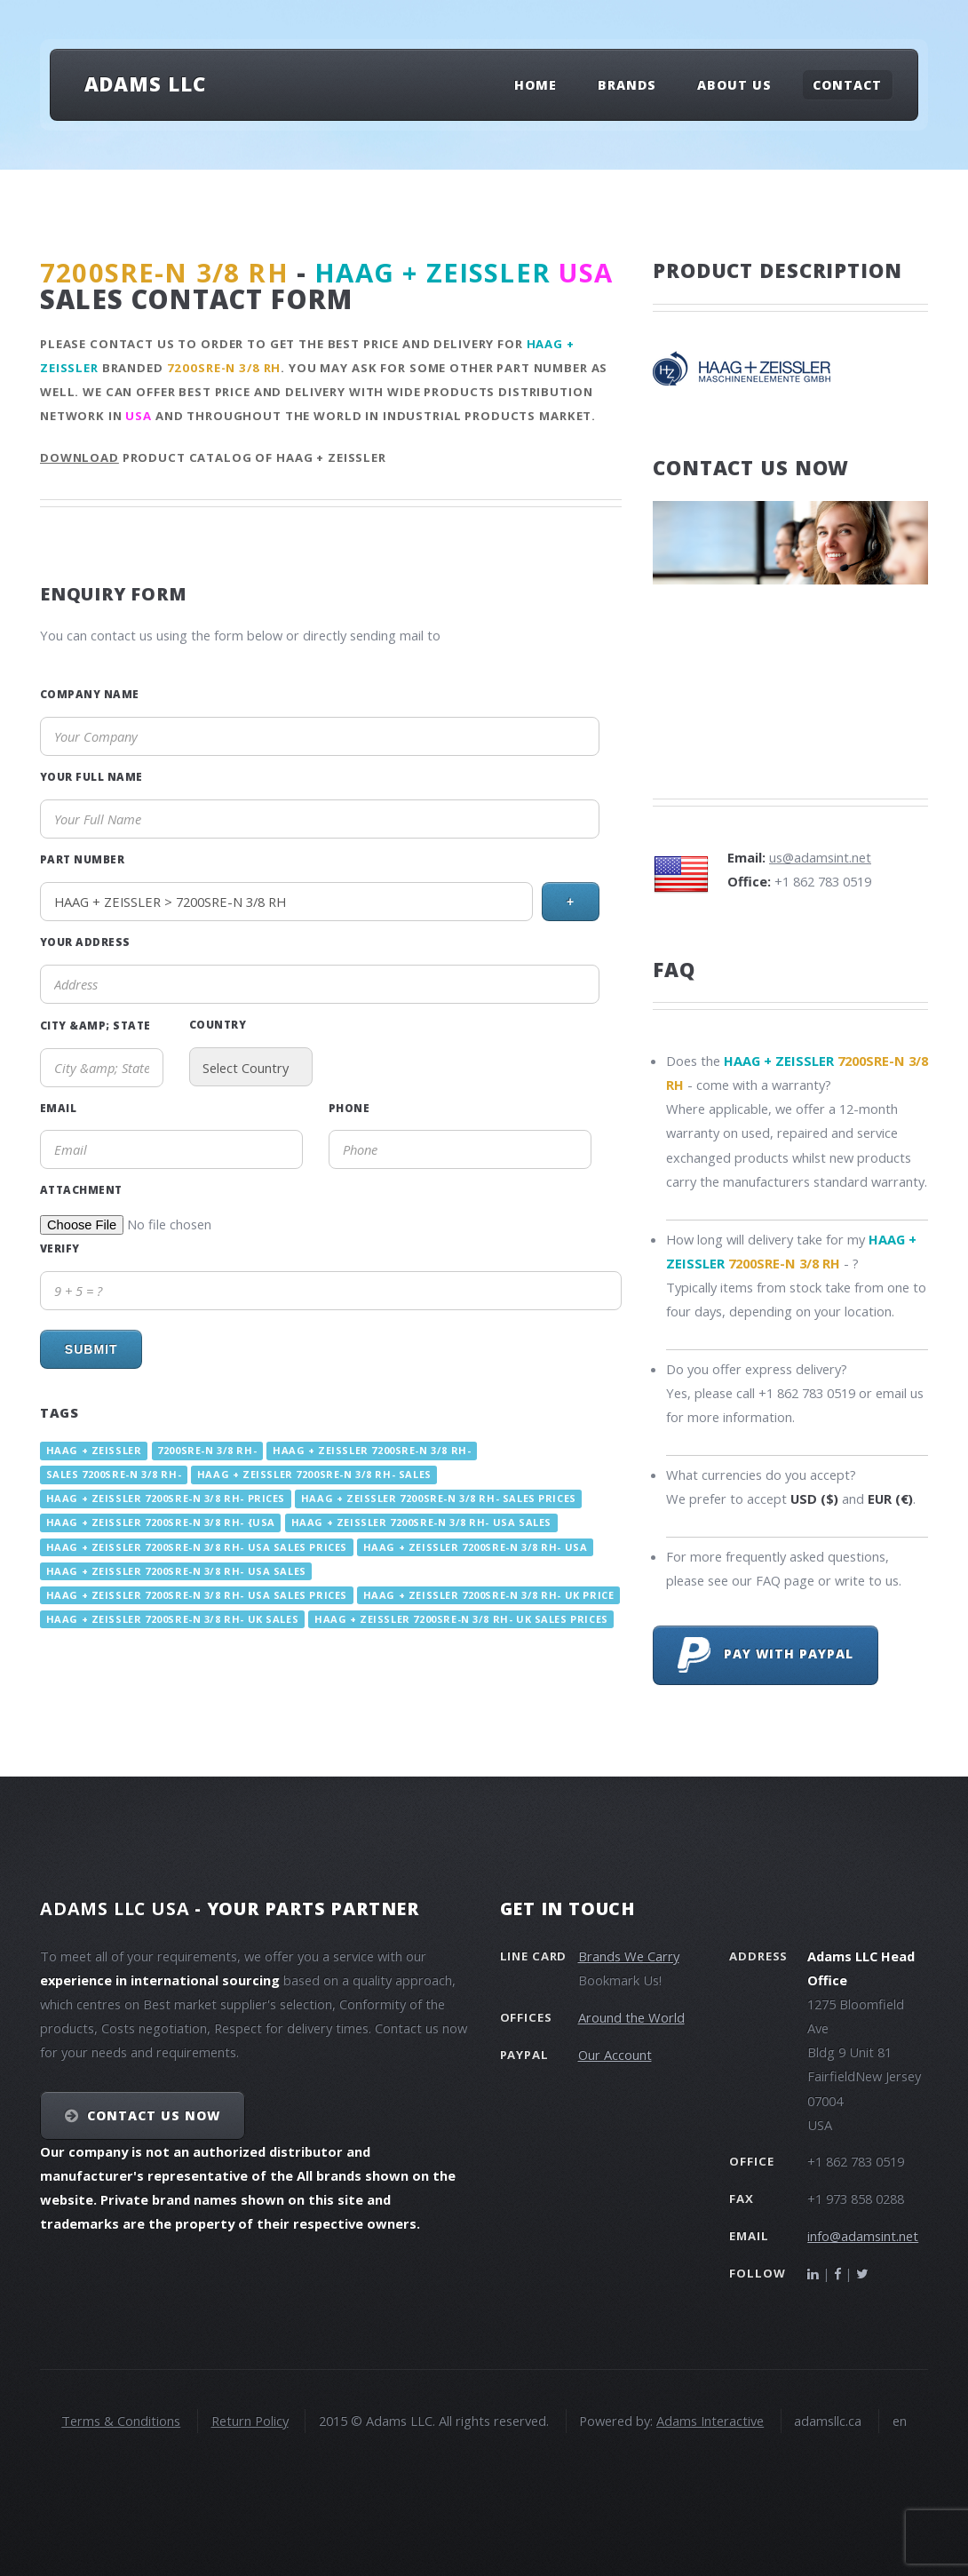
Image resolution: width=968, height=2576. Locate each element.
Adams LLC (145, 83)
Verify (60, 1248)
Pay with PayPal (766, 1655)
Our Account (615, 2054)
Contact (847, 84)
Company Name (89, 694)
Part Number (82, 859)
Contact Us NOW (154, 2115)
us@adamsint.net (820, 857)
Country (217, 1024)
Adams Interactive (710, 2420)
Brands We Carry (628, 1956)
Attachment (81, 1189)
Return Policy (250, 2420)
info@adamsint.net (862, 2236)
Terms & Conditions (120, 2420)
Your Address (85, 941)
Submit (91, 1349)
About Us (734, 84)
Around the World (631, 2017)
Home (535, 84)
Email (58, 1108)
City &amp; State (95, 1025)
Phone (349, 1108)
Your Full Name (91, 776)
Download (79, 457)
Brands (627, 84)
